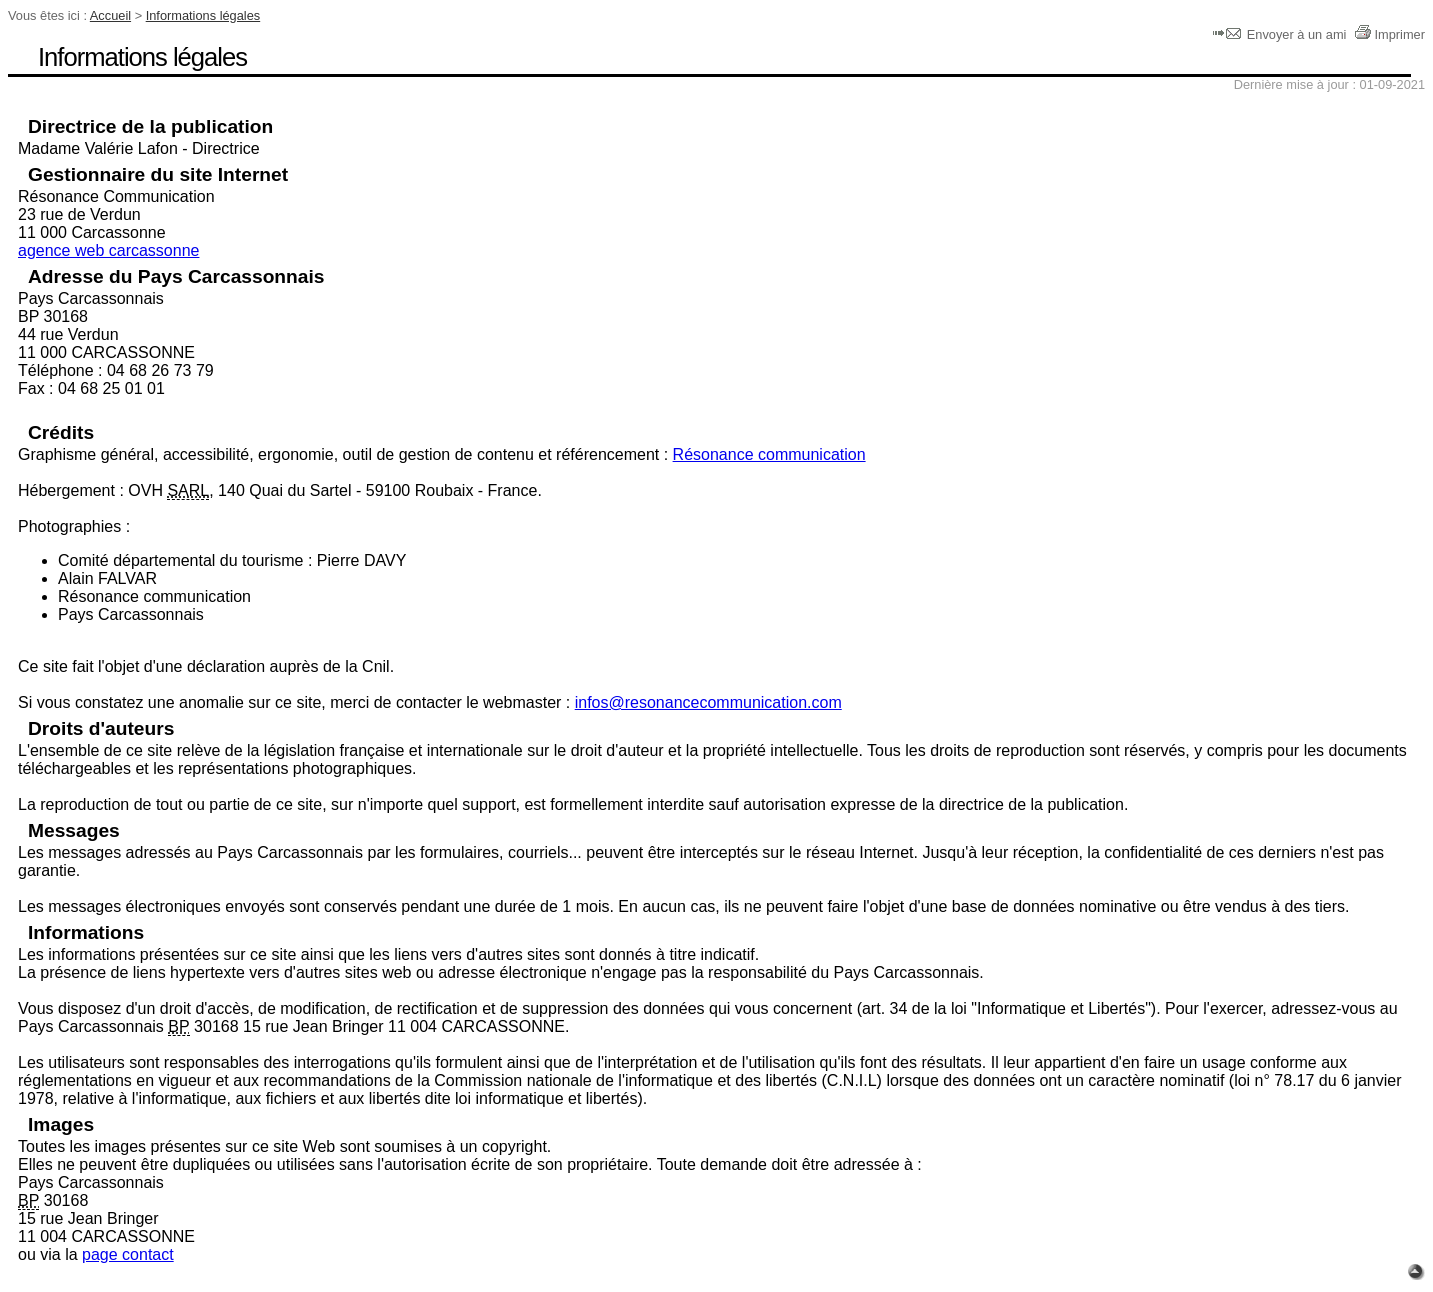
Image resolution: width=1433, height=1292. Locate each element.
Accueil (110, 15)
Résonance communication (769, 454)
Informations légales (203, 15)
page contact (128, 1254)
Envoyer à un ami (1281, 34)
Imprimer (1389, 34)
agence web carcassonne (108, 250)
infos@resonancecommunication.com (708, 702)
